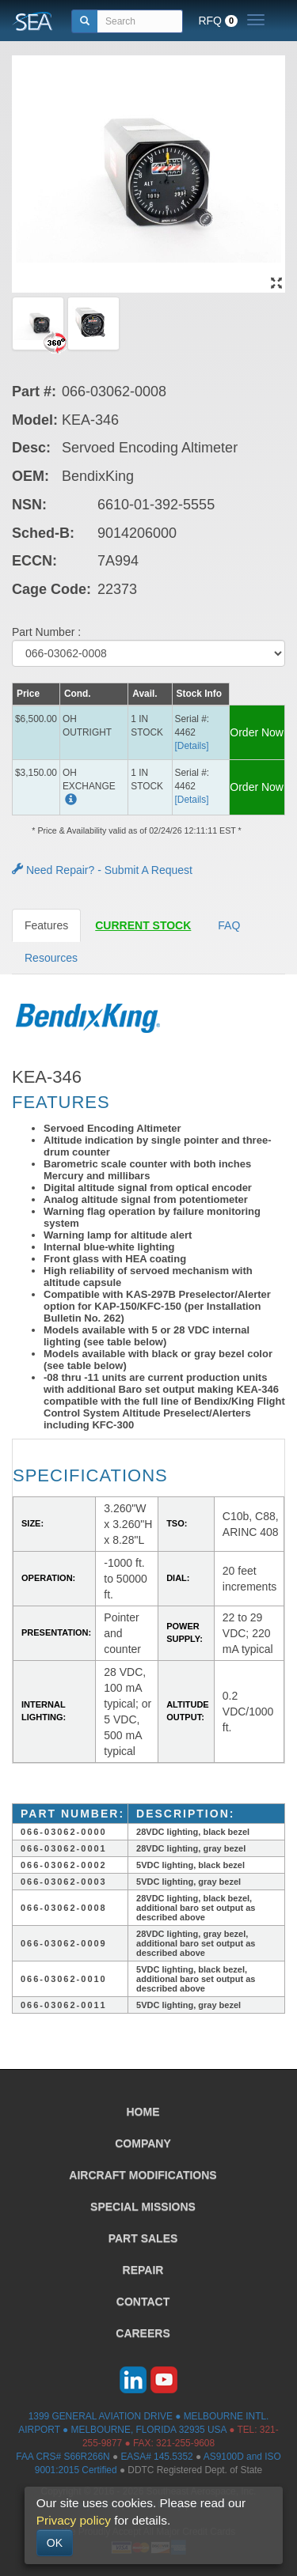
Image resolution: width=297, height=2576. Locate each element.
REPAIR (143, 2270)
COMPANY (143, 2143)
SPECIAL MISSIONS (143, 2206)
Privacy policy (73, 2520)
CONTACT (142, 2301)
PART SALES (143, 2238)
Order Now (257, 732)
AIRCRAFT (142, 2175)
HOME (143, 2111)
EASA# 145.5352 (156, 2456)
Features (46, 925)
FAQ (229, 925)
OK (55, 2542)
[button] (70, 801)
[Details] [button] (192, 745)
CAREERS (142, 2333)
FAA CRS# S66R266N (62, 2456)
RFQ (218, 20)
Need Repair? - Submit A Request (102, 870)
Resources (51, 957)
